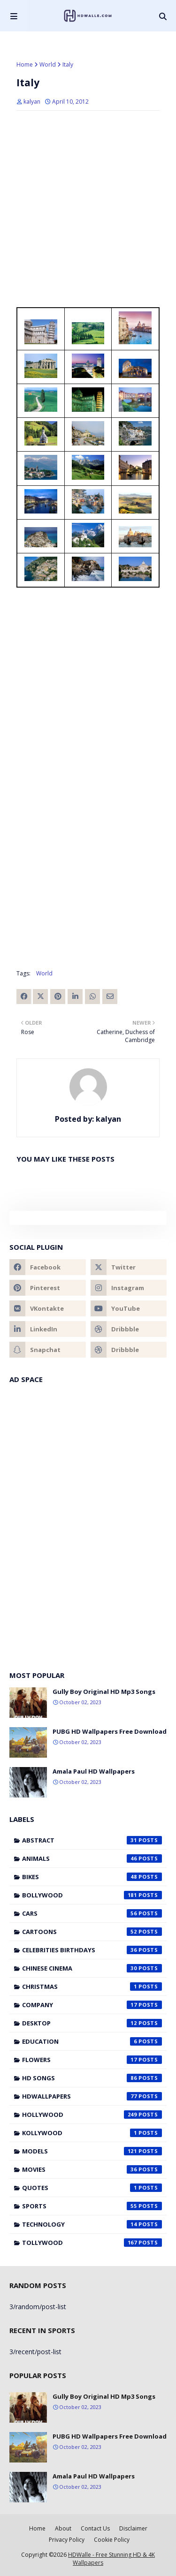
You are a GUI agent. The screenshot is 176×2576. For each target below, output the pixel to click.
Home (24, 64)
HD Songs (92, 2078)
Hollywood (92, 2114)
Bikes (92, 1877)
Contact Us (95, 2528)
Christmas (92, 1986)
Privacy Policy (66, 2540)
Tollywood (92, 2242)
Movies (92, 2169)
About (63, 2528)
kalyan (31, 102)
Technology (92, 2224)
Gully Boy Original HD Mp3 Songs (104, 1691)
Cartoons (92, 1931)
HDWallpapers (92, 2096)
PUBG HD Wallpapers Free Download (110, 1731)
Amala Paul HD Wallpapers (94, 1771)
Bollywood (92, 1895)
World (47, 64)
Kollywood (92, 2133)
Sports (92, 2206)
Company (92, 2005)
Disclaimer (133, 2528)
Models (92, 2151)
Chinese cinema (92, 1968)
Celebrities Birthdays (92, 1950)
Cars (92, 1913)
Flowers (92, 2059)
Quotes (92, 2187)
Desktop (92, 2023)
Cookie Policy (112, 2540)
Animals (92, 1858)
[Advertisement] (88, 386)
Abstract (92, 1840)
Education (92, 2041)
